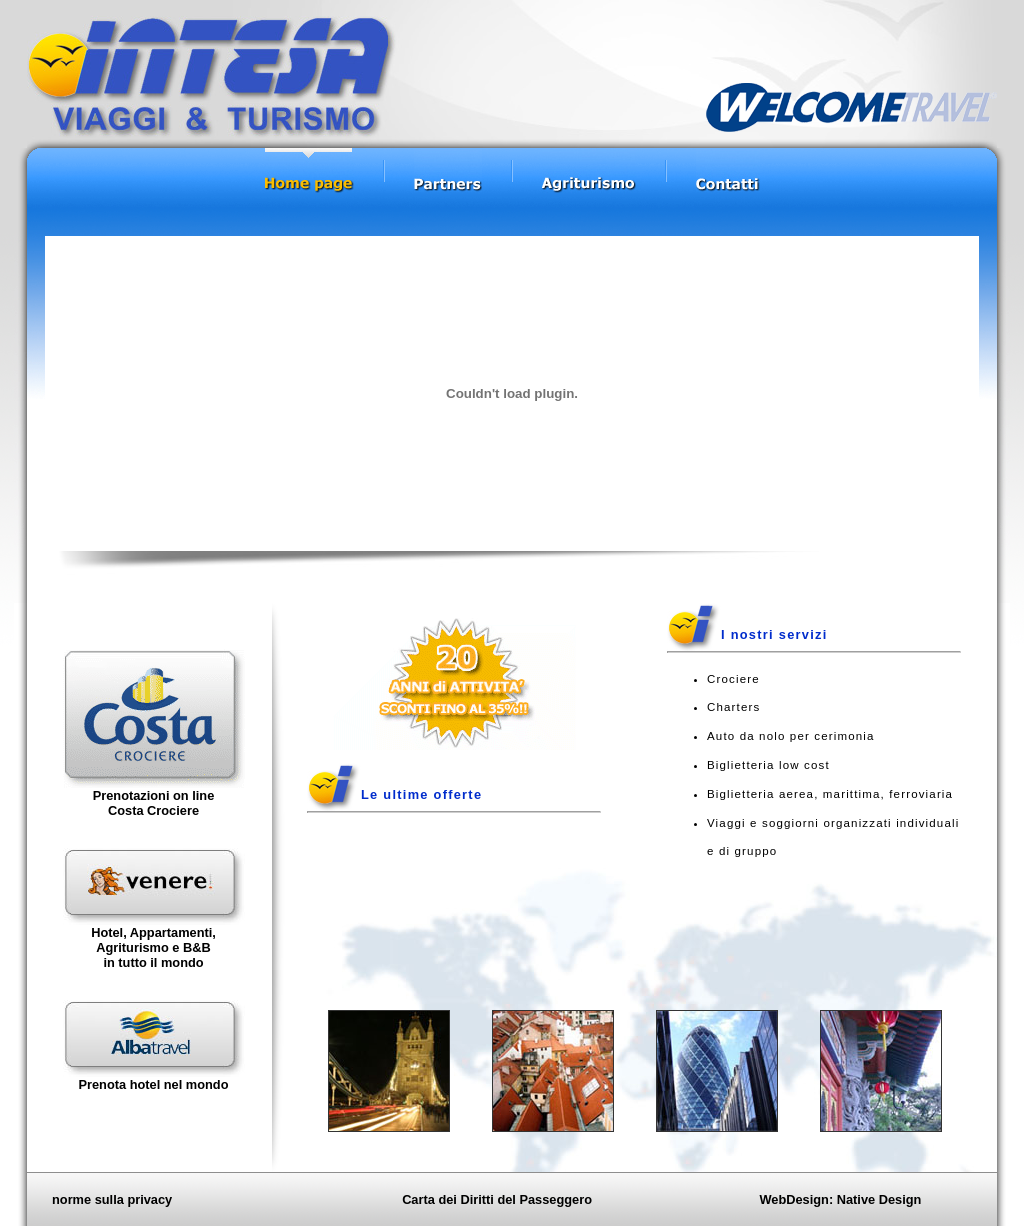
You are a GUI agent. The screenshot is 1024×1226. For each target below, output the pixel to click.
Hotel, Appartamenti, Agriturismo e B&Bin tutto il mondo (153, 947)
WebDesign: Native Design (840, 1199)
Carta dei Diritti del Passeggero (497, 1199)
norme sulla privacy (112, 1199)
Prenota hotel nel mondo (153, 1084)
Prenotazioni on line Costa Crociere (154, 803)
